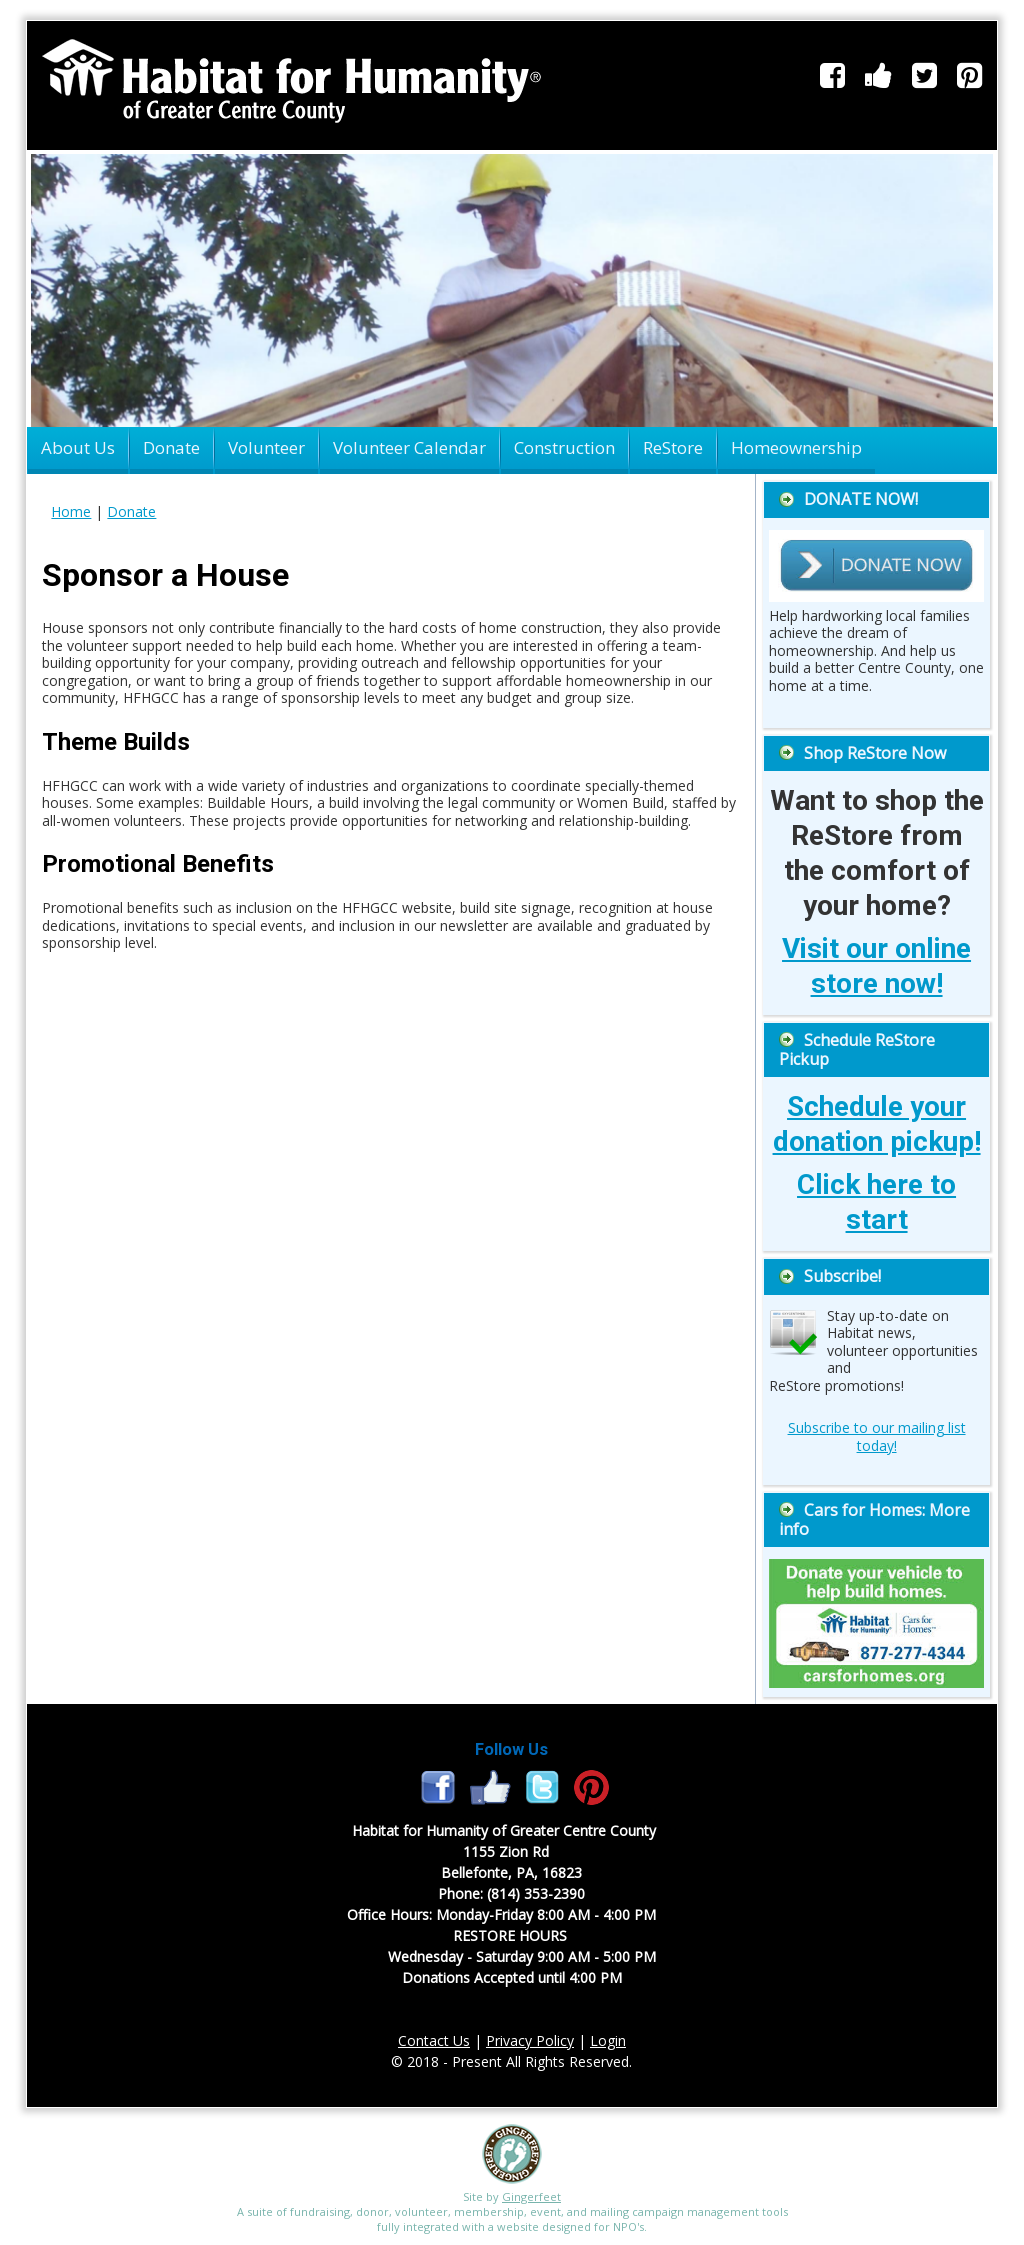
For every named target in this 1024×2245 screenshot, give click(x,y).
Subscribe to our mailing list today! (877, 1436)
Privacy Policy (530, 2040)
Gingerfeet (531, 2196)
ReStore (673, 447)
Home (71, 511)
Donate (171, 447)
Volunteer (266, 447)
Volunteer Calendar (409, 447)
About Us (78, 447)
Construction (564, 447)
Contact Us (434, 2040)
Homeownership (796, 447)
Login (608, 2040)
